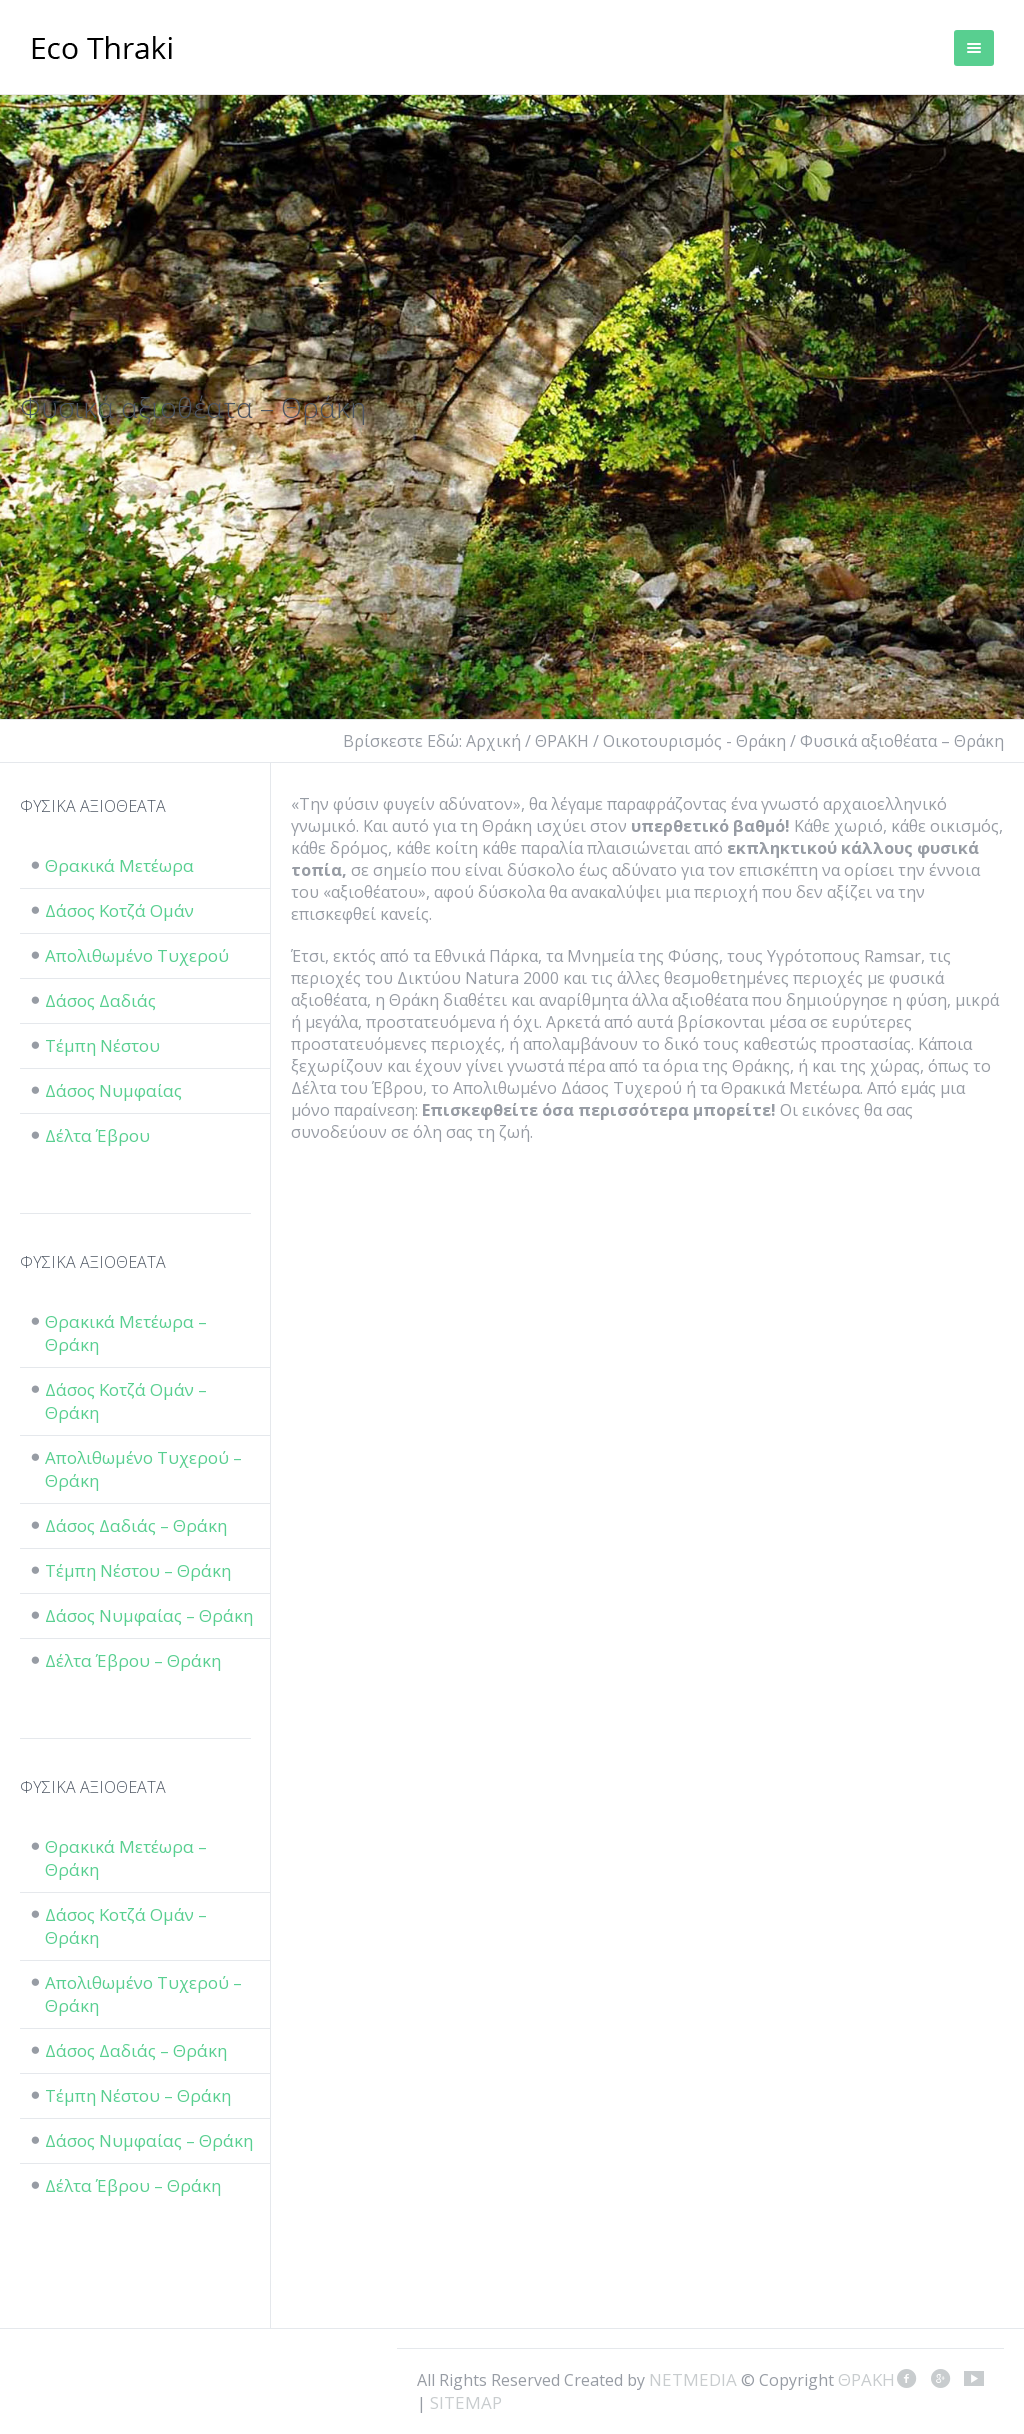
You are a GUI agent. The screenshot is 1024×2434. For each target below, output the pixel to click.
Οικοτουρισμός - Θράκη (694, 741)
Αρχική (493, 741)
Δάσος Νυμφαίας (113, 1090)
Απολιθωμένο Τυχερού (137, 955)
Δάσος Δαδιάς (100, 1000)
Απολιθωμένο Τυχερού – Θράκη (143, 1469)
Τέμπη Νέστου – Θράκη (138, 1570)
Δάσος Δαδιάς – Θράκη (136, 1525)
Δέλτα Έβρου (97, 1135)
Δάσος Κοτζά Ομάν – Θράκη (126, 1401)
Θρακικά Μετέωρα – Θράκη (126, 1333)
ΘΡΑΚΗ (102, 50)
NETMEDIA (693, 2379)
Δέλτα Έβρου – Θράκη (133, 1660)
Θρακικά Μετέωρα (119, 865)
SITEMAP (466, 2402)
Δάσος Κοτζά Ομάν (119, 910)
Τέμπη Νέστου (102, 1045)
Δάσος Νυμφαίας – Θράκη (149, 1615)
